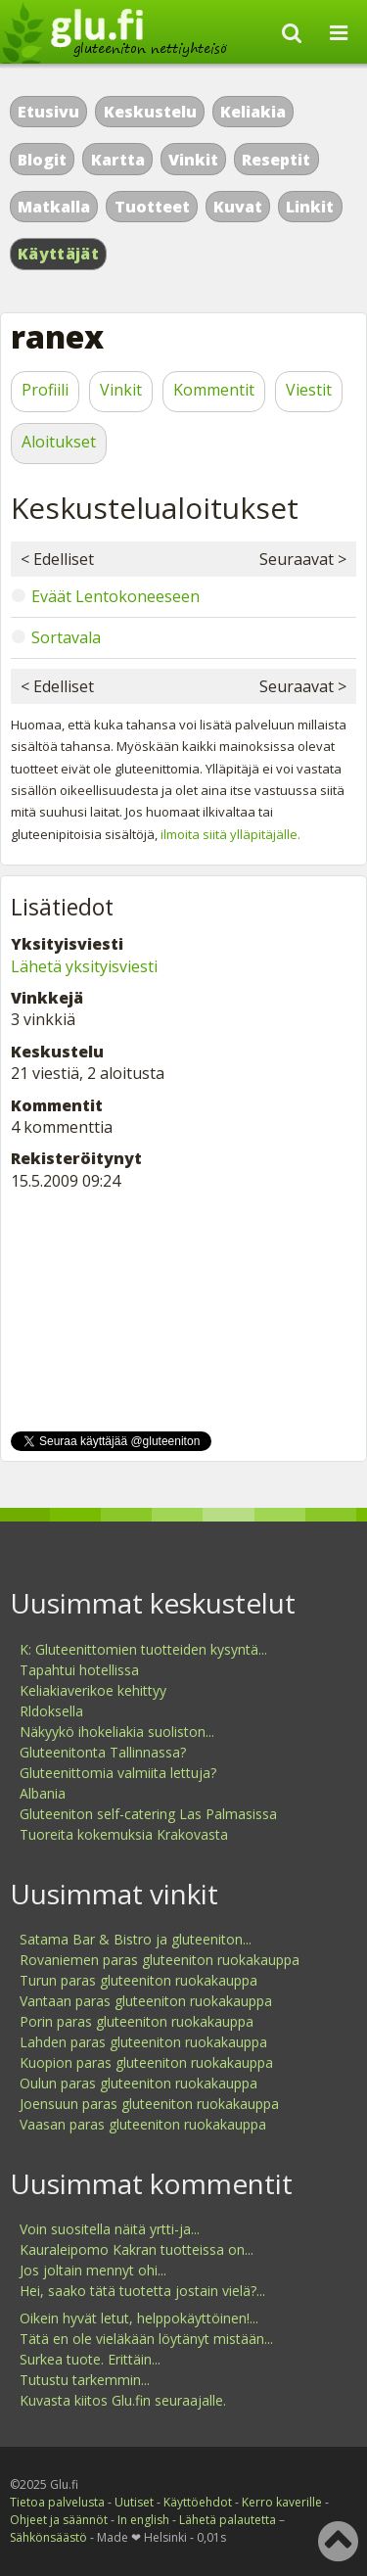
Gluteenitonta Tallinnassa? (103, 1752)
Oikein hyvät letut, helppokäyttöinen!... (139, 2318)
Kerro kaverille (282, 2502)
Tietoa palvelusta (57, 2502)
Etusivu (48, 111)
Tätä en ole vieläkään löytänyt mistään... (146, 2338)
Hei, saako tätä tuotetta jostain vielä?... (142, 2290)
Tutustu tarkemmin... (85, 2379)
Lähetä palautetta (227, 2519)
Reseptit (276, 159)
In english (143, 2519)
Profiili (45, 389)
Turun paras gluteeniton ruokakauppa (138, 1980)
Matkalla (54, 206)
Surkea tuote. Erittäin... (90, 2359)
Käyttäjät (58, 253)
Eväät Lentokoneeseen (115, 596)
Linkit (310, 206)
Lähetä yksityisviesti (84, 966)
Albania (43, 1793)
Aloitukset (59, 441)
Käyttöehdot (197, 2502)
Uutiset (134, 2502)
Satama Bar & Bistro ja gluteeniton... (136, 1939)
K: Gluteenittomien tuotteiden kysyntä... (143, 1649)
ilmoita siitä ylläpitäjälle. (230, 834)
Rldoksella (51, 1711)
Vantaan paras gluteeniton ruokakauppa (146, 2000)
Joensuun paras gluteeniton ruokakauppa (149, 2103)
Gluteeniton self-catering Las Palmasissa (148, 1813)
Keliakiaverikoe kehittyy (93, 1690)
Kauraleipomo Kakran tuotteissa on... (136, 2249)
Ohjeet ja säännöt (59, 2519)
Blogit (42, 159)
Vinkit (193, 159)
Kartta (118, 159)
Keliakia (253, 111)
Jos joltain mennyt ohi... (93, 2270)
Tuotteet (152, 206)
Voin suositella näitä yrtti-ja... (110, 2229)
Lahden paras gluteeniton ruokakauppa (143, 2042)
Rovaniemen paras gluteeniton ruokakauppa (159, 1959)
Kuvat (237, 206)
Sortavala (66, 637)
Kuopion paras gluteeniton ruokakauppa (146, 2062)
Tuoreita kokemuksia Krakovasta (124, 1834)
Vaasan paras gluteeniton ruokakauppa (143, 2124)
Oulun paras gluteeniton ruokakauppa (138, 2083)
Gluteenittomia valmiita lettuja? (118, 1772)
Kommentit (213, 389)
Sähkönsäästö (48, 2537)
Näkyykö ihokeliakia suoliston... (117, 1731)
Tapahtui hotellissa (79, 1670)
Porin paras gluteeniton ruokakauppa (136, 2021)
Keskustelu (150, 111)
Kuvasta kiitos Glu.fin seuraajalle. (123, 2400)
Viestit (309, 389)
